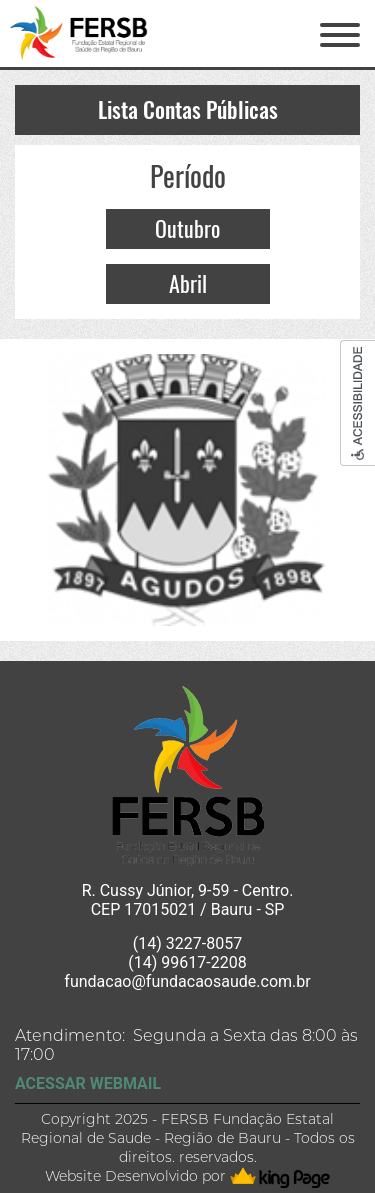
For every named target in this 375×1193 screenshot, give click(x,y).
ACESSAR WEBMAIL (88, 1083)
